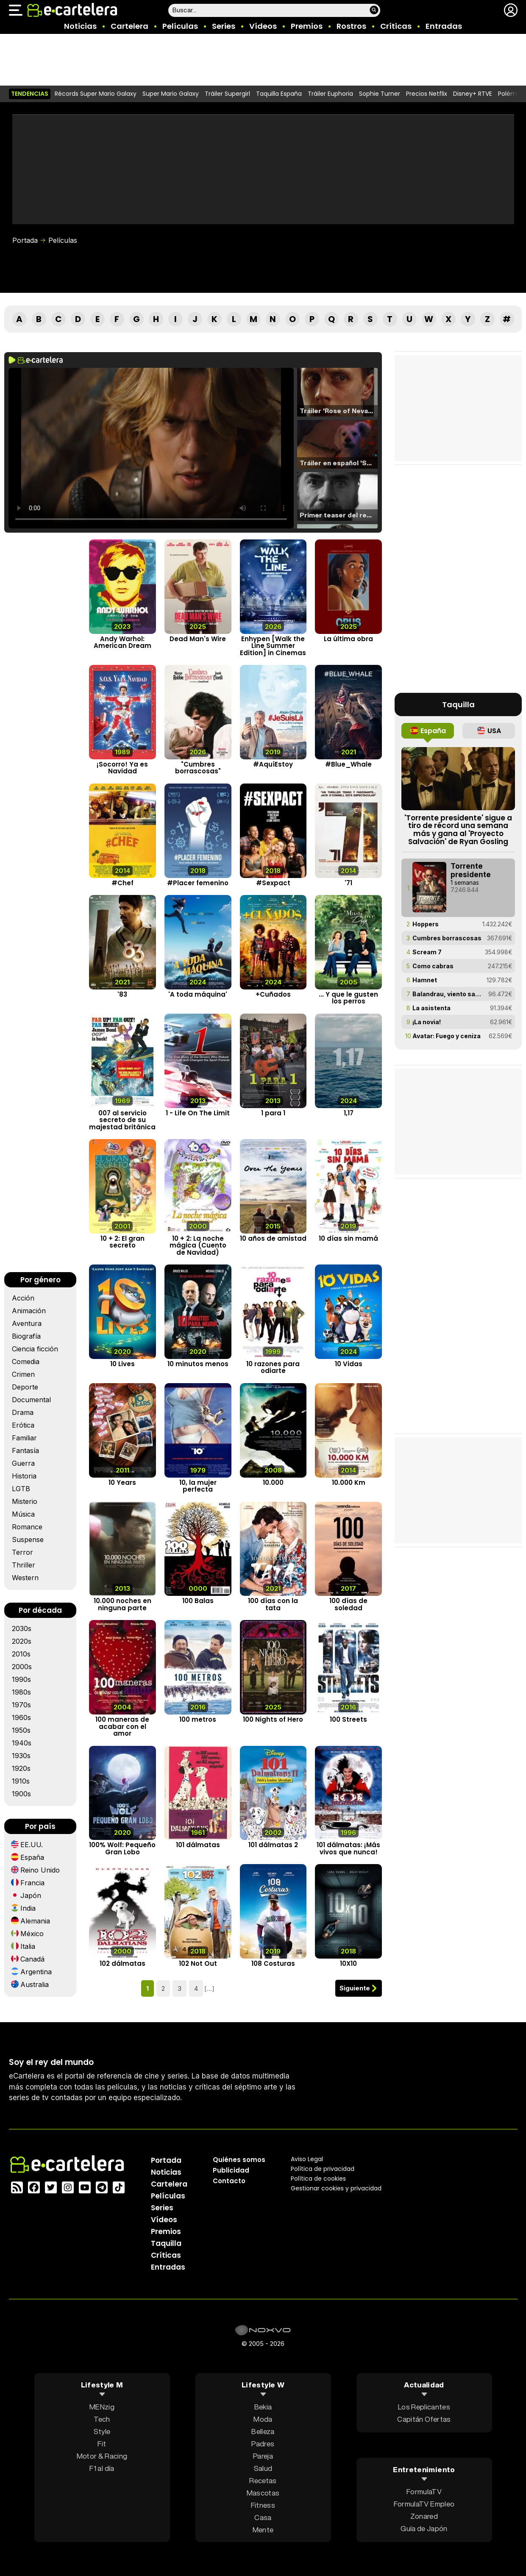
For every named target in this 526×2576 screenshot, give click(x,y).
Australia (34, 1984)
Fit (101, 2443)
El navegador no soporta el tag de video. (151, 448)
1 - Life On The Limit (198, 1113)
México (32, 1933)
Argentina (36, 1971)
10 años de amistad (273, 1238)
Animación (29, 1310)
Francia (32, 1883)
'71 (348, 882)
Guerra (23, 1463)
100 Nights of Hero (273, 1719)
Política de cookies (318, 2178)
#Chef (122, 882)
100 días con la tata (273, 1605)
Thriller (23, 1565)
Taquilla (166, 2243)
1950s (21, 1730)
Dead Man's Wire (198, 638)
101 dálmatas (198, 1845)
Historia (24, 1476)
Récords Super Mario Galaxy (95, 93)
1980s (21, 1692)
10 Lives (122, 1363)
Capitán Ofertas (424, 2419)
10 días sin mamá (348, 1238)
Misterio (24, 1501)
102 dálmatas (122, 1963)
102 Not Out (198, 1963)
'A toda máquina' (197, 994)
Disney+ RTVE (472, 93)
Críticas (396, 26)
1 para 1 (273, 1113)
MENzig (101, 2406)
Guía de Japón (424, 2528)
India (28, 1908)
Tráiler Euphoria (330, 93)
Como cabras (433, 966)
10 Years (122, 1482)
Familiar (24, 1438)
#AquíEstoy (273, 764)
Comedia (25, 1361)
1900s (21, 1794)
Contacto (229, 2180)
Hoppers (425, 924)
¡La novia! (426, 1021)
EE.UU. (31, 1844)
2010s (21, 1654)
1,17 (348, 1113)
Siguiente (355, 1988)
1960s (21, 1717)
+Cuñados (273, 994)
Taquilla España (279, 93)
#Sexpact (273, 882)
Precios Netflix (426, 93)
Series (223, 26)
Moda (262, 2419)
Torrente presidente (471, 870)
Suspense (28, 1539)
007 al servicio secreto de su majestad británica (122, 1120)
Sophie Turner (379, 93)
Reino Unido (40, 1870)
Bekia (263, 2406)
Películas (180, 26)
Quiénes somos (239, 2159)
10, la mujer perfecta (198, 1486)
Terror (22, 1552)
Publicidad (231, 2170)
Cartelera (129, 26)
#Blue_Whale (348, 764)
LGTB (21, 1488)
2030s (21, 1628)
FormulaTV (424, 2491)
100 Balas (198, 1601)
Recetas (262, 2480)
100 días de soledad (348, 1605)
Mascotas (263, 2492)
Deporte (25, 1387)
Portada (25, 240)
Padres (262, 2443)
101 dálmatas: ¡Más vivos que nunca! (348, 1849)
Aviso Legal (307, 2159)
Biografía (26, 1336)
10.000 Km (348, 1482)
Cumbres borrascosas (446, 938)
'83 (122, 994)
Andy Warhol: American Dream (122, 642)
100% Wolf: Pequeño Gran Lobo (122, 1849)
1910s (21, 1781)
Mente (263, 2529)
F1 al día (101, 2468)
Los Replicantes (424, 2406)
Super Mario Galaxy (170, 93)
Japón (30, 1895)
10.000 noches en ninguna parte (122, 1605)
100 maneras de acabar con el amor (122, 1726)
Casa (262, 2517)
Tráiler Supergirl (227, 93)
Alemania (35, 1921)
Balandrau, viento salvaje (447, 994)
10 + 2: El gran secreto (122, 1242)
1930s (21, 1755)
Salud (263, 2468)
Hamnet (424, 980)
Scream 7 (427, 952)
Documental (31, 1399)
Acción (23, 1298)
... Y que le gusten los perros (348, 998)
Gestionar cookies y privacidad (336, 2188)
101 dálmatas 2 (273, 1845)
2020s (21, 1641)
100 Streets (348, 1719)
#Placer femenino (197, 882)
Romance (27, 1527)
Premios (307, 26)
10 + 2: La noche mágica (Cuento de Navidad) (198, 1245)
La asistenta (431, 1008)
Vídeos (263, 26)
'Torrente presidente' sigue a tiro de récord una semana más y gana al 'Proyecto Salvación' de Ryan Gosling (458, 830)
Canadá (32, 1959)
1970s (21, 1705)
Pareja (263, 2456)
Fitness (263, 2505)
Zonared (424, 2516)
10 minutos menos (197, 1363)
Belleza (262, 2431)
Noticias (80, 26)
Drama (22, 1412)
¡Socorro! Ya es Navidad (122, 768)
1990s (21, 1679)
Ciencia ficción (35, 1349)
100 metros (197, 1719)
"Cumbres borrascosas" (198, 768)
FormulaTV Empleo (424, 2503)
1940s (21, 1743)
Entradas (444, 26)
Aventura (27, 1323)
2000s (22, 1666)
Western (25, 1577)
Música (23, 1514)
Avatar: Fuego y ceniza (446, 1035)
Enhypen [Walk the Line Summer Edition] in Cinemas (273, 645)
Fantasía (25, 1450)
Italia (27, 1946)
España (32, 1857)
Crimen (23, 1374)
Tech (102, 2419)
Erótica (23, 1425)
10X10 (348, 1963)
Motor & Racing (102, 2456)
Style (102, 2431)
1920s (21, 1768)
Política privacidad (322, 2169)
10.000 (273, 1482)
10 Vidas (348, 1363)
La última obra (348, 638)
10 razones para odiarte (273, 1367)
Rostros (351, 26)
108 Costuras (273, 1963)
